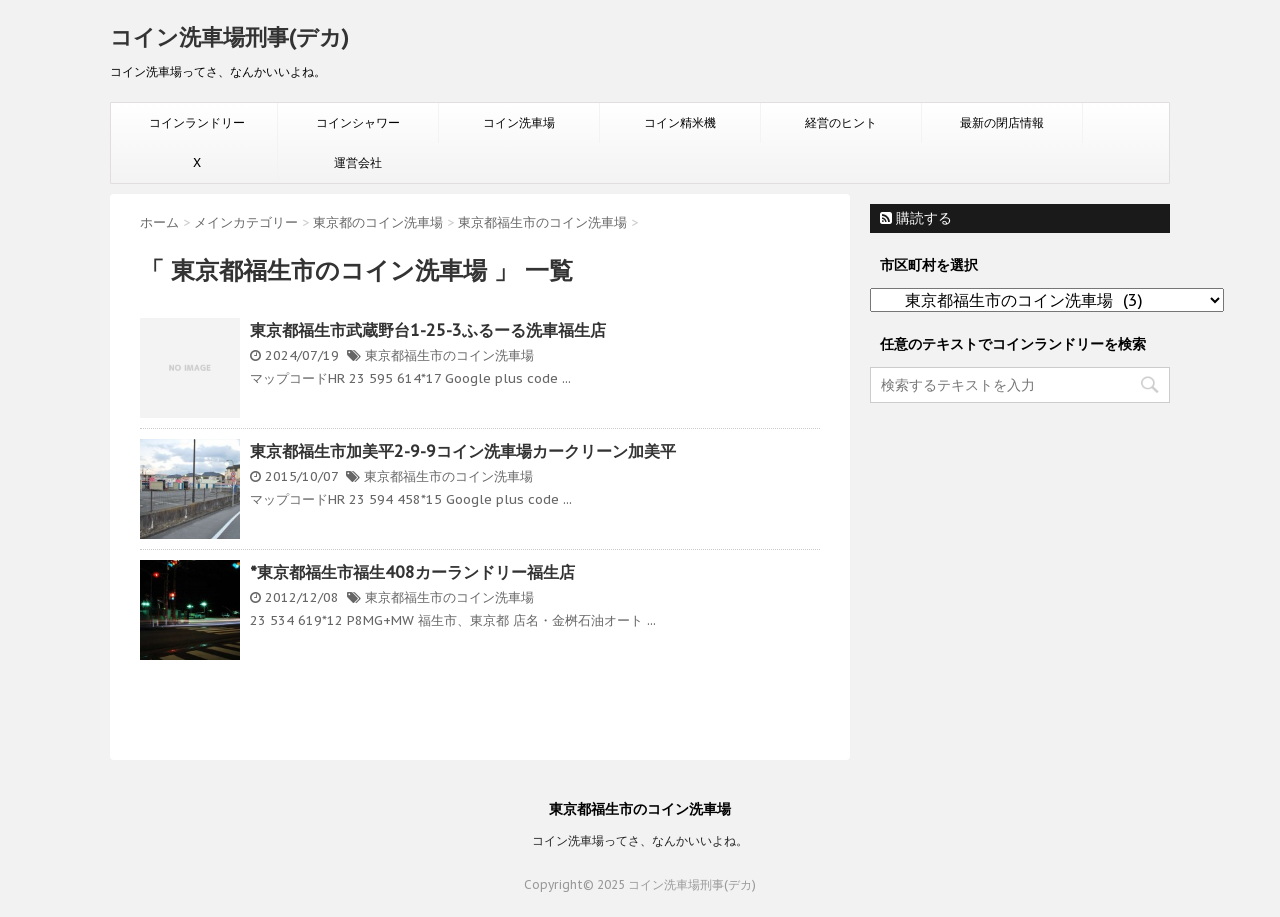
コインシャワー (358, 122)
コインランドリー (197, 122)
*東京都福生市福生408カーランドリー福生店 (412, 572)
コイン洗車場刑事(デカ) (229, 37)
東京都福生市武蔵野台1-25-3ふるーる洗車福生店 (428, 330)
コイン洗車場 (519, 122)
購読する (916, 218)
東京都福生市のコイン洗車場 (449, 355)
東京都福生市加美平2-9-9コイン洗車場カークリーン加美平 (463, 451)
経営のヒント (841, 122)
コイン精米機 (680, 122)
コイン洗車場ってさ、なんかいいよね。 (640, 840)
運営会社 (358, 162)
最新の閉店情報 (1002, 122)
